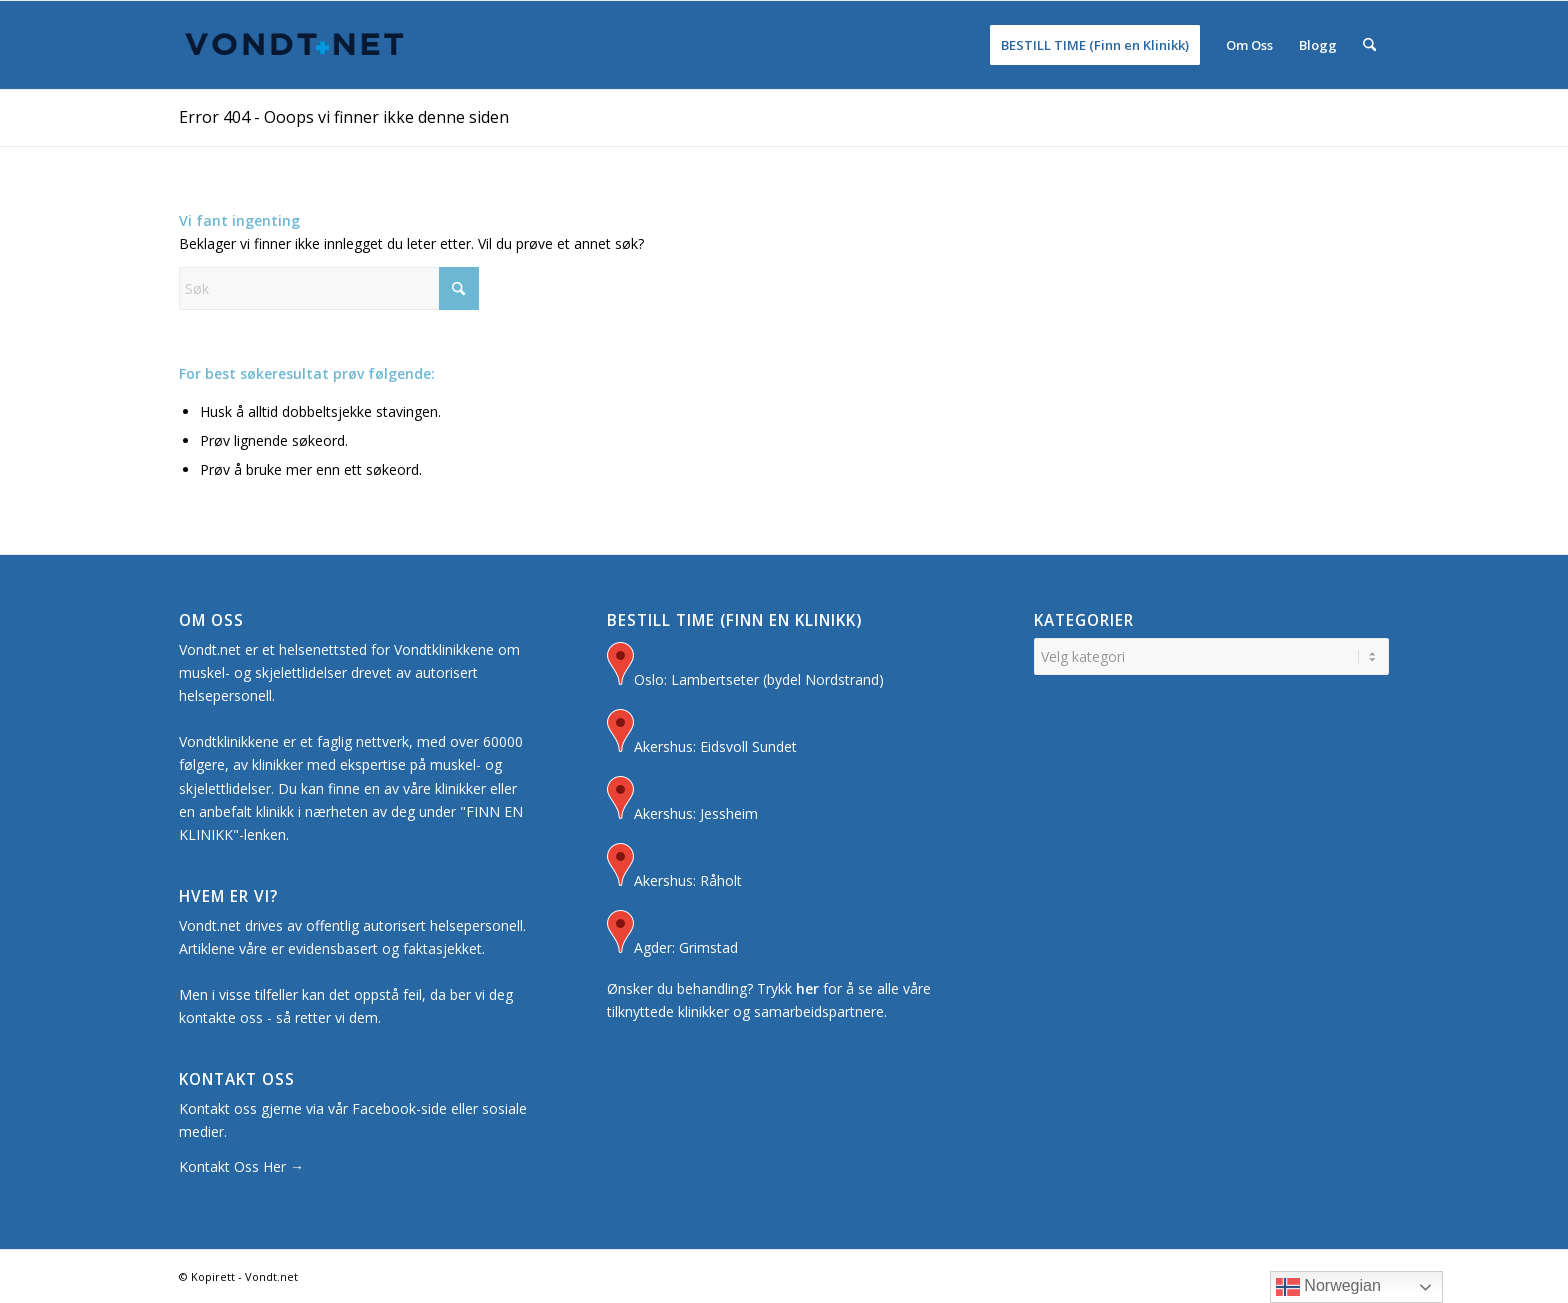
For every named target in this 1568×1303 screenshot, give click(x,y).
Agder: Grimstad (672, 934)
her (807, 988)
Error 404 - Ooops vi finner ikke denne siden (344, 117)
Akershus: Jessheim (682, 800)
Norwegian (1328, 1287)
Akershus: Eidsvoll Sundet (702, 733)
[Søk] (1369, 45)
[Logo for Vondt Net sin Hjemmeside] (295, 45)
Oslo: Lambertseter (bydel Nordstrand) (745, 666)
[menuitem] (1095, 45)
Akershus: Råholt (674, 867)
